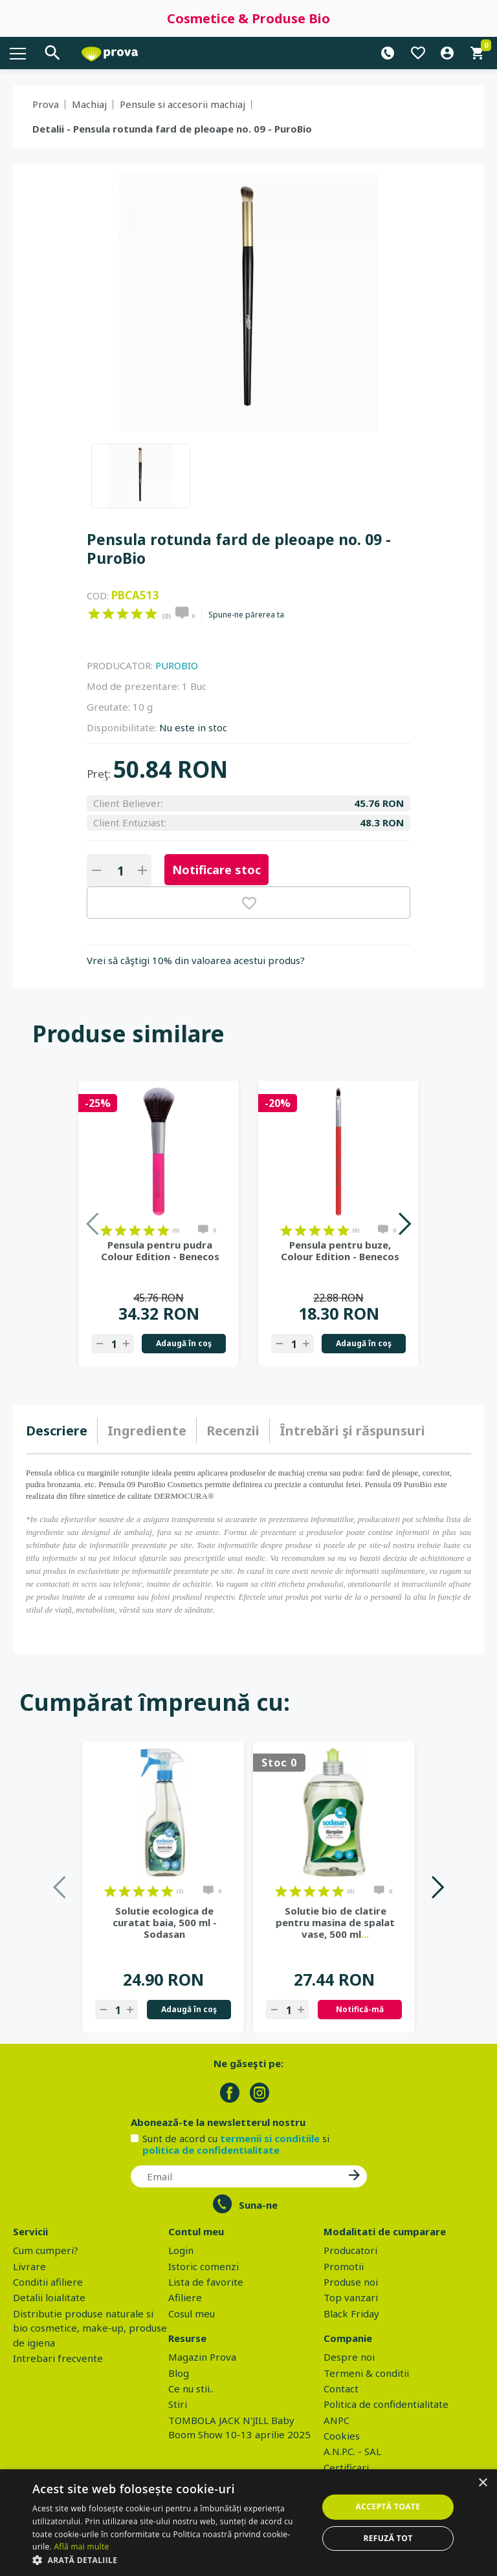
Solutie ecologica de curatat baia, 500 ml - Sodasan (165, 1922)
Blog (178, 2373)
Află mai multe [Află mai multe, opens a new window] (81, 2546)
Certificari (346, 2467)
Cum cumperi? (45, 2250)
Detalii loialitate (49, 2297)
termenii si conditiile (270, 2138)
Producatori (350, 2250)
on (94, 613)
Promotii (344, 2266)
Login (180, 2250)
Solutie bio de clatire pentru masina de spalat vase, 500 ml (335, 1922)
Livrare (29, 2266)
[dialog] (248, 2522)
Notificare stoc (216, 869)
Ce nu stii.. (191, 2388)
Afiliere (185, 2297)
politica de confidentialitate (211, 2149)
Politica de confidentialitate (386, 2404)
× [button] (482, 2483)
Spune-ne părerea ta (246, 614)
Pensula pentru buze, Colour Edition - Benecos (340, 1250)
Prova (45, 104)
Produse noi (351, 2281)
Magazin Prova (202, 2356)
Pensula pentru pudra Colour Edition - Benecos (160, 1250)
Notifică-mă (360, 2009)
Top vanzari (351, 2297)
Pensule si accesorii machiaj (182, 104)
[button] (170, 2559)
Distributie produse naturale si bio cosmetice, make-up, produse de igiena (90, 2328)
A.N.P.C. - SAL (352, 2451)
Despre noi (349, 2356)
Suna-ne (258, 2204)
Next (404, 1223)
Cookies (342, 2435)
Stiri (177, 2404)
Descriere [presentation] (56, 1430)
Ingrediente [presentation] (146, 1430)
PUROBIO (176, 665)
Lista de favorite (205, 2281)
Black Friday (351, 2313)
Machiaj (89, 104)
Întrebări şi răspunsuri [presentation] (352, 1430)
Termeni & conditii (366, 2373)
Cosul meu (191, 2313)
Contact (341, 2388)
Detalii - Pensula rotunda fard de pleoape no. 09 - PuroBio (172, 128)
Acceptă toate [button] (388, 2506)
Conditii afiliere (48, 2281)
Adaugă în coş (184, 1343)
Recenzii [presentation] (233, 1430)
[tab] (62, 1431)
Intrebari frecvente (58, 2358)
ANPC (336, 2420)
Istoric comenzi (203, 2266)
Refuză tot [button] (387, 2538)
